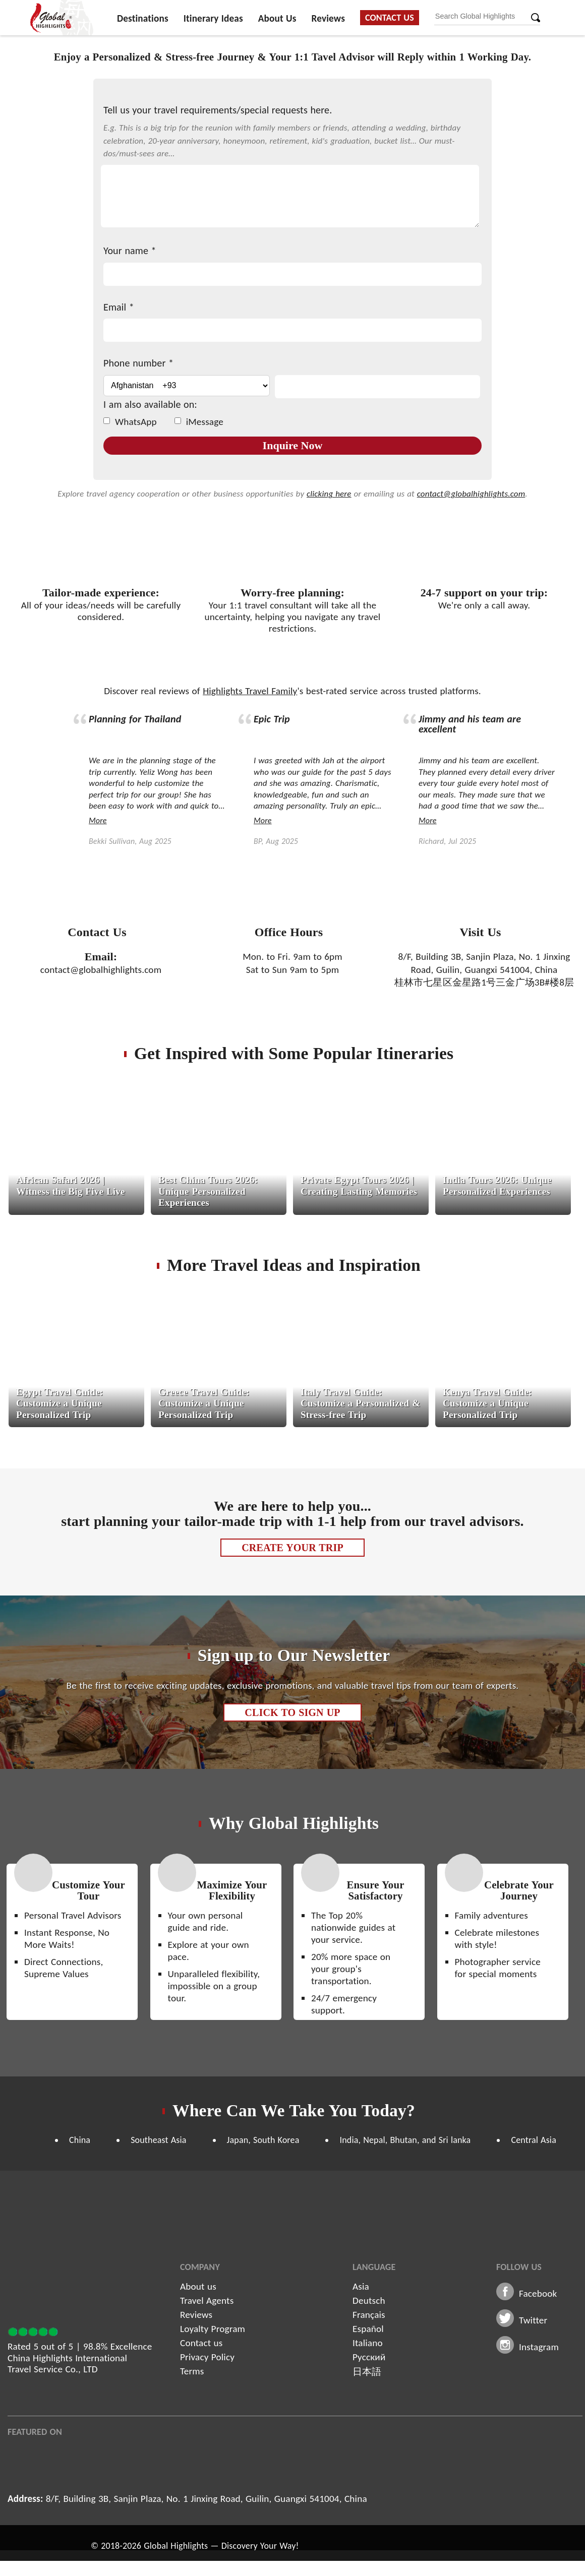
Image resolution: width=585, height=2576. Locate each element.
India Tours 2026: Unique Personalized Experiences (497, 1185)
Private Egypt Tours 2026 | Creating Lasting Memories (359, 1185)
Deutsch (369, 2300)
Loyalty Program (212, 2329)
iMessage (198, 421)
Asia (361, 2286)
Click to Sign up (292, 1712)
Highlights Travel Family (250, 691)
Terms (192, 2371)
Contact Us (389, 17)
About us (198, 2286)
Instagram (539, 2347)
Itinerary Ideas (213, 18)
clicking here (329, 493)
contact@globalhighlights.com (471, 493)
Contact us (201, 2343)
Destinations (142, 18)
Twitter (533, 2320)
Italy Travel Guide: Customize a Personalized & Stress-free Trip (360, 1403)
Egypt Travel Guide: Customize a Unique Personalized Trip (59, 1403)
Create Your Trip (292, 1547)
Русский (369, 2357)
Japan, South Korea (263, 2139)
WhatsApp (130, 421)
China (79, 2139)
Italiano (368, 2343)
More (98, 820)
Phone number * (138, 363)
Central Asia (533, 2139)
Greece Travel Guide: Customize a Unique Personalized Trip (204, 1403)
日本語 (367, 2371)
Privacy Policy (207, 2357)
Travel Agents (206, 2300)
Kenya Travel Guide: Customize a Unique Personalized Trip (487, 1403)
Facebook (538, 2293)
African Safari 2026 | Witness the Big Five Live (70, 1185)
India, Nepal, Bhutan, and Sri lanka (405, 2139)
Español (368, 2329)
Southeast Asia (158, 2139)
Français (369, 2314)
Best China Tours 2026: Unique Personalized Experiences (208, 1191)
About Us (277, 18)
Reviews (328, 18)
